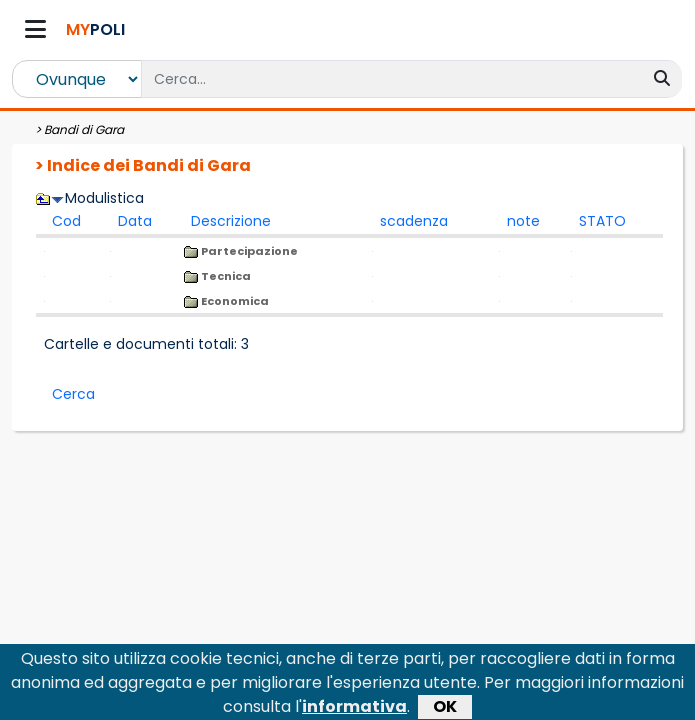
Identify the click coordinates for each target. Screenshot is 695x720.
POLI (95, 29)
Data (135, 221)
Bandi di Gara (84, 129)
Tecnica (217, 276)
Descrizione (231, 221)
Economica (226, 301)
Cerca (73, 394)
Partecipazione (240, 251)
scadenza (414, 221)
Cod (66, 221)
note (523, 221)
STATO (602, 221)
